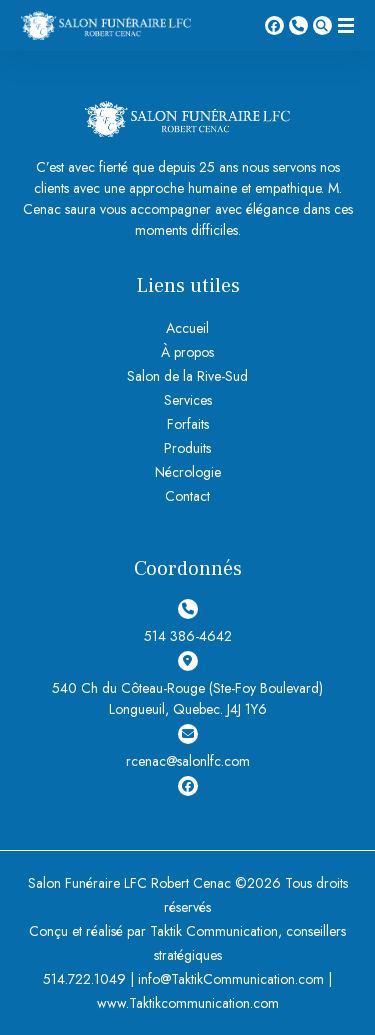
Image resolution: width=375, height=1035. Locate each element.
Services (188, 400)
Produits (187, 448)
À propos (187, 352)
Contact (187, 496)
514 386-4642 (298, 25)
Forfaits (188, 424)
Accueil (187, 328)
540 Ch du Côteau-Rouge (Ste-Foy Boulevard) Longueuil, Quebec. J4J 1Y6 (187, 685)
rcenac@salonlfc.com (188, 747)
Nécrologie (188, 472)
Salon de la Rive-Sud (187, 376)
